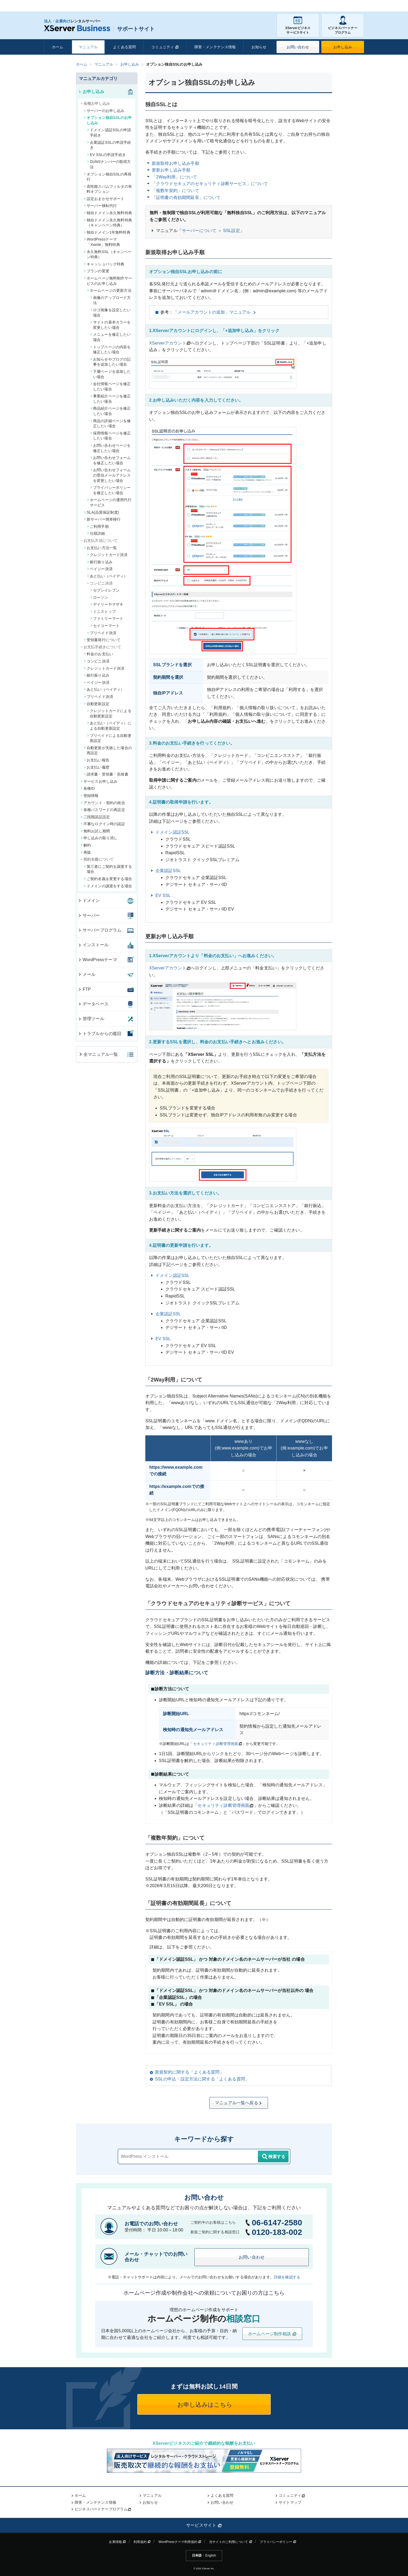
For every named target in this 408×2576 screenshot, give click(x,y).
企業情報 (117, 2542)
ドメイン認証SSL (172, 832)
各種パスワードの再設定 (103, 810)
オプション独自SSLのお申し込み (108, 120)
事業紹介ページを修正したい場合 (110, 399)
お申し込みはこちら (204, 2404)
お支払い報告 (96, 760)
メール (86, 974)
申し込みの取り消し (99, 838)
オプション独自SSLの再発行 (108, 177)
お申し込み (342, 47)
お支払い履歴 (96, 767)
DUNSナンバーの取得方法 (109, 164)
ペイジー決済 (100, 569)
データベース (93, 1004)
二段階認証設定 (95, 817)
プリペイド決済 (101, 633)
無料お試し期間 (95, 831)
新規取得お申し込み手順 (175, 163)
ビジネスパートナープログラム (342, 25)
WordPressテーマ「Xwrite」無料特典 (102, 242)
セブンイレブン (104, 590)
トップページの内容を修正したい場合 (110, 349)
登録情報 (90, 795)
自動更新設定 (96, 704)
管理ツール (91, 1018)
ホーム (57, 47)
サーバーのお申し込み (104, 111)
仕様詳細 (96, 533)
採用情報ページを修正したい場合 (110, 436)
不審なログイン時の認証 (103, 824)
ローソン (99, 597)
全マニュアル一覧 (98, 1054)
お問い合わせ (298, 47)
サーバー (89, 915)
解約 (86, 845)
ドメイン (89, 900)
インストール (93, 944)
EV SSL (163, 895)
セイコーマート (104, 626)
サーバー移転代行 (100, 205)
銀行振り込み (100, 562)
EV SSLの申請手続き (106, 155)
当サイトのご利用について (230, 2542)
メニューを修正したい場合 (110, 337)
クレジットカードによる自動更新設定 (109, 713)
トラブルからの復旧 (99, 1033)
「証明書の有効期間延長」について (186, 197)
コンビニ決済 (96, 661)
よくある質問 (124, 47)
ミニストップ (103, 611)
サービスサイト (204, 2525)
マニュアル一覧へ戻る (238, 2102)
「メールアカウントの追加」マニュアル (212, 312)
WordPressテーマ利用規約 (179, 2542)
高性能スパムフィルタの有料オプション (108, 189)
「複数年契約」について (175, 190)
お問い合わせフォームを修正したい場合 (110, 460)
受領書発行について (102, 640)
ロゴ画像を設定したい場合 (110, 312)
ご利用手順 (98, 526)
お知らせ (259, 47)
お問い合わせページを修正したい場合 (110, 448)
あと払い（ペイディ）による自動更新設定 (109, 725)
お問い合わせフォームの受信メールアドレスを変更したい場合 (110, 475)
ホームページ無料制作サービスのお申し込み (108, 281)
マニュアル (88, 47)
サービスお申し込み (99, 781)
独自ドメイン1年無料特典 (107, 232)
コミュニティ (165, 47)
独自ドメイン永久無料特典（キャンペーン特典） (108, 222)
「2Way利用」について (174, 177)
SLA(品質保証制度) (101, 512)
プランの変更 (96, 271)
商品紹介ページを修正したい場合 (110, 411)
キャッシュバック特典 (104, 264)
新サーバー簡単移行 (102, 519)
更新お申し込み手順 (171, 170)
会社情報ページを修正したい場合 (110, 386)
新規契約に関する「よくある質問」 (189, 2072)
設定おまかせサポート (104, 199)
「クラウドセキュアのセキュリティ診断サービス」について (210, 183)
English (210, 2555)
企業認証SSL (168, 870)
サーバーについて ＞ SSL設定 (211, 230)
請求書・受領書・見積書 (106, 774)
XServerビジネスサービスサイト (297, 25)
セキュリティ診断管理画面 (215, 1744)
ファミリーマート (106, 618)
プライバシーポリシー (278, 2542)
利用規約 (142, 2542)
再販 (86, 852)
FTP (84, 989)
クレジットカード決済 (107, 555)
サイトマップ (290, 2502)
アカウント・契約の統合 (103, 803)
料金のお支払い (98, 654)
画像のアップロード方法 (110, 300)
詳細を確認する (287, 2277)
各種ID (88, 788)
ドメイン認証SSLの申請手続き (109, 132)
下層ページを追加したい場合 (110, 374)
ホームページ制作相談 (272, 2333)
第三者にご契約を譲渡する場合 (108, 869)
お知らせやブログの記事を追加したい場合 (110, 362)
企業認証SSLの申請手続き (109, 145)
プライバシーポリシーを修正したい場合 (110, 490)
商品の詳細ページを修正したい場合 (110, 423)
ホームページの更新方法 (109, 290)
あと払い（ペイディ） (107, 576)
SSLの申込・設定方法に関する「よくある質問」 (202, 2079)
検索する (273, 2156)
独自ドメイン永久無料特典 (108, 213)
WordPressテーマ (97, 959)
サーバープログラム (99, 930)
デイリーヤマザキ (106, 604)
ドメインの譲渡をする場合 (108, 886)
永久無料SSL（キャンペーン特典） (108, 254)
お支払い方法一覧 (100, 548)
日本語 (197, 2555)
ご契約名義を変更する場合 (108, 879)
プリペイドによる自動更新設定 (109, 738)
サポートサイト (99, 29)
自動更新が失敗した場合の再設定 (108, 750)
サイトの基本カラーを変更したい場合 (110, 325)
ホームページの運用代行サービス (109, 502)
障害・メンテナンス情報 (215, 47)
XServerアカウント (167, 343)
